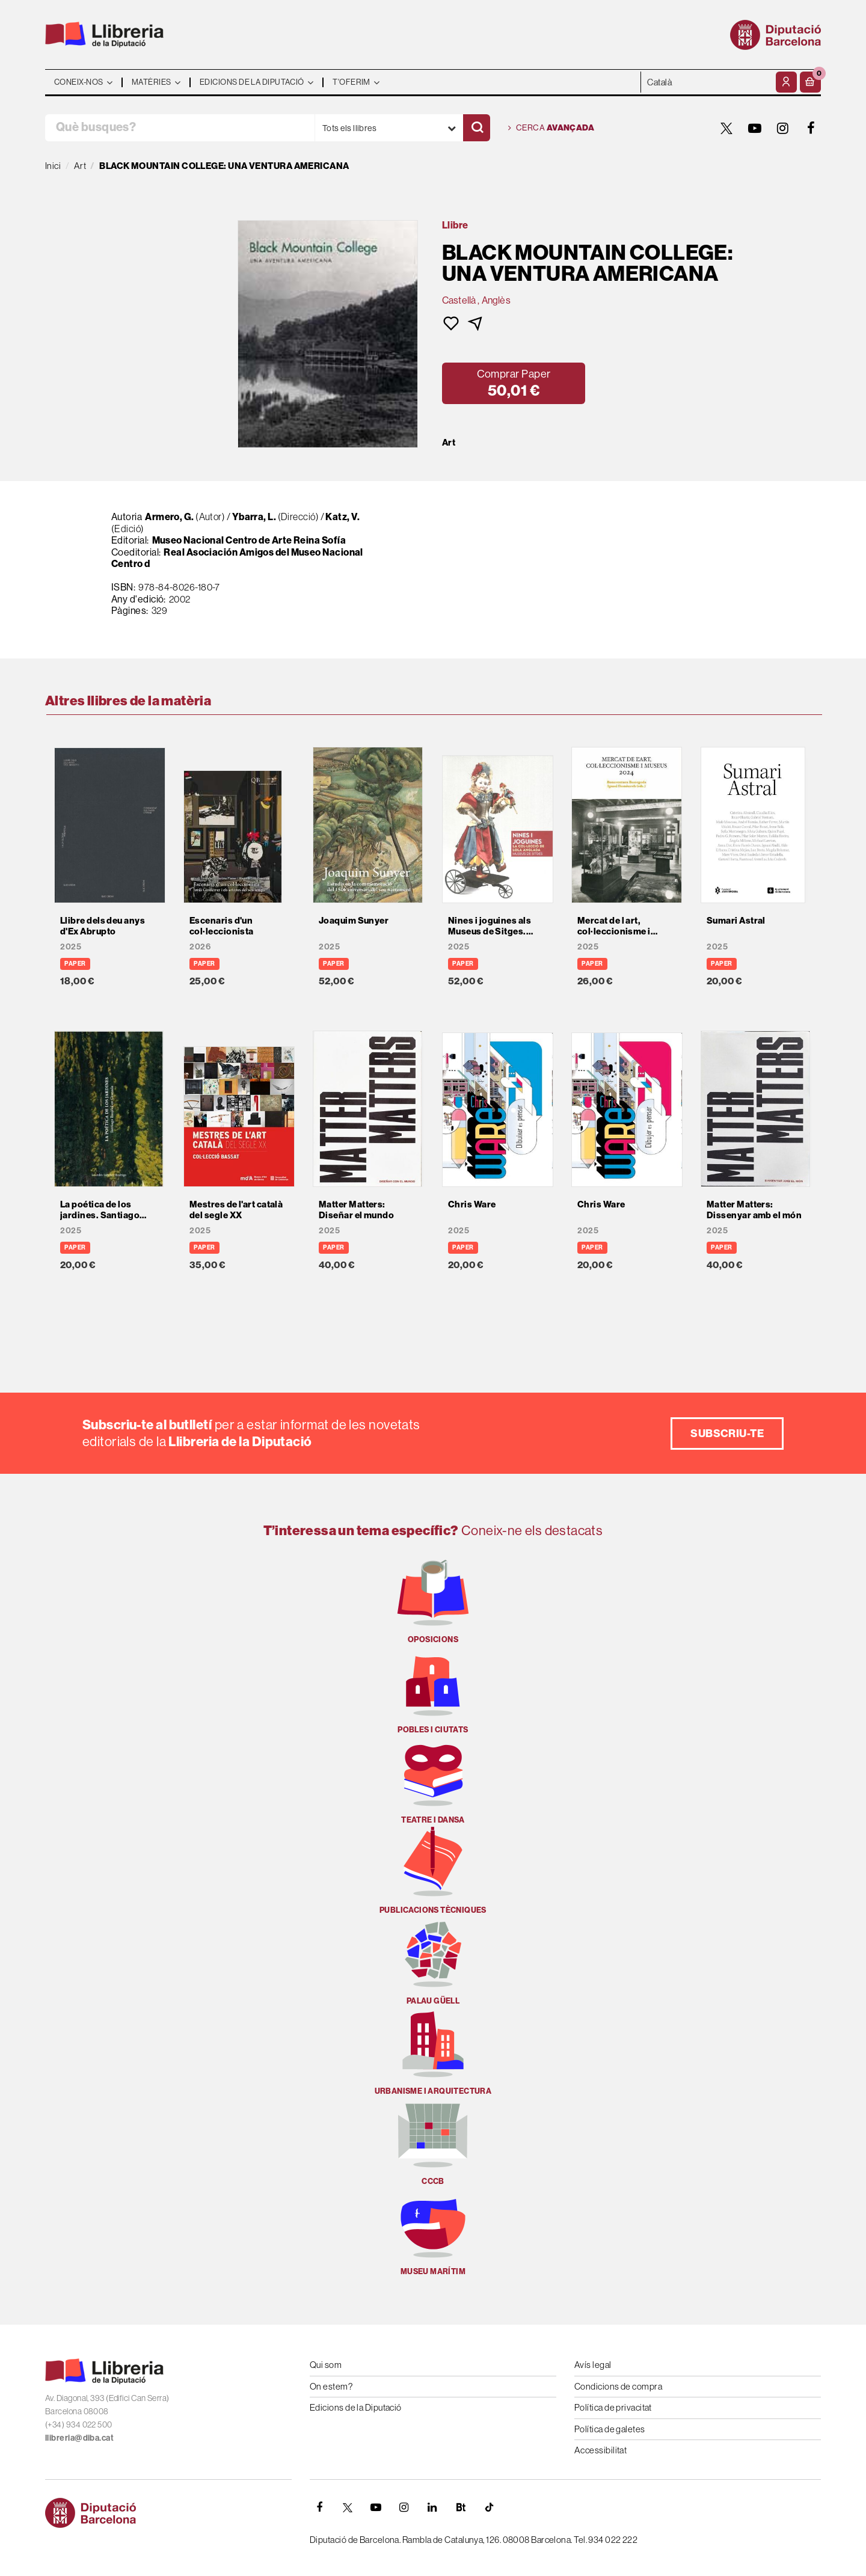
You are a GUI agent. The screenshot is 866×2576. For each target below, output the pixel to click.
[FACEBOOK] (811, 128)
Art (448, 442)
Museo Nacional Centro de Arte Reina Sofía (249, 540)
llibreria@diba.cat (79, 2438)
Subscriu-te (727, 1433)
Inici (53, 166)
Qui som (326, 2365)
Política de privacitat (613, 2407)
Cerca (551, 128)
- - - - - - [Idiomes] (707, 82)
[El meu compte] (786, 82)
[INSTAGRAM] (783, 128)
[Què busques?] (180, 127)
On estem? (331, 2386)
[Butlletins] (460, 2507)
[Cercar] (476, 127)
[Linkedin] (432, 2507)
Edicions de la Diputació (356, 2407)
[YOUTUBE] (754, 128)
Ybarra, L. (255, 517)
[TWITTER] (726, 128)
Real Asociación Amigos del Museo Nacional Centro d (237, 558)
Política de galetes (609, 2429)
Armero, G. (170, 517)
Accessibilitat (600, 2450)
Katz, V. (342, 517)
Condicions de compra (618, 2386)
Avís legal (593, 2365)
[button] (810, 82)
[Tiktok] (489, 2507)
